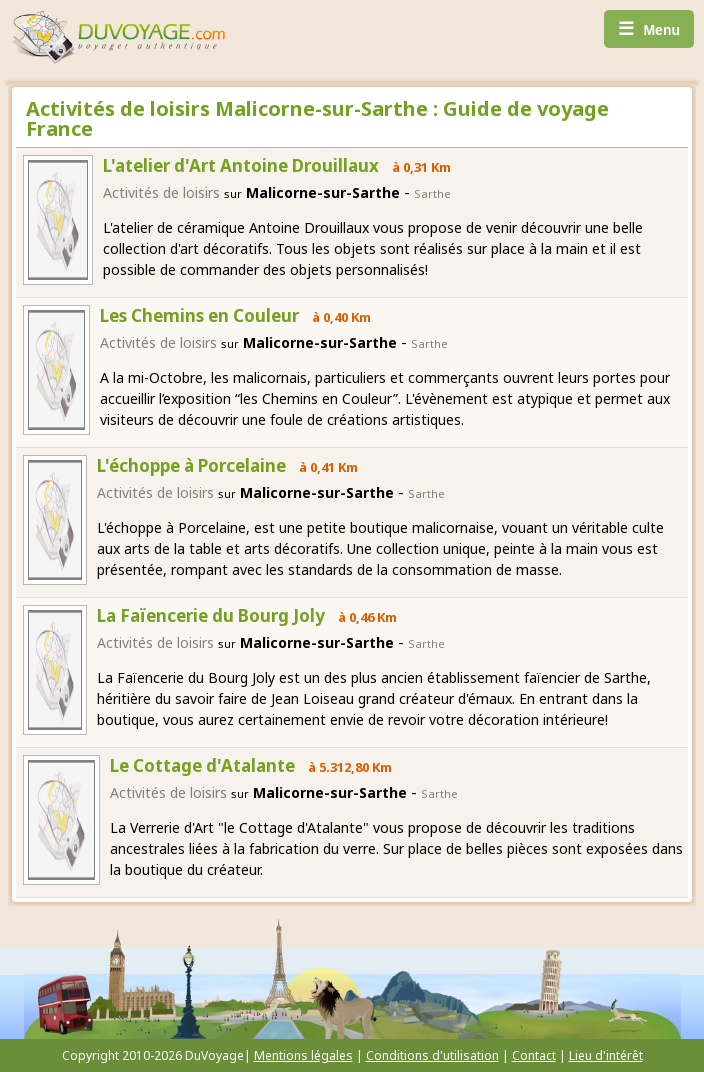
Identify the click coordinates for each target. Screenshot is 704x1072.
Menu (649, 29)
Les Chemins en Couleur (199, 315)
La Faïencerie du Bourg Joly (211, 615)
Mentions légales (303, 1055)
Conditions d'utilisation (432, 1055)
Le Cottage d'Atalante (202, 765)
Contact (534, 1055)
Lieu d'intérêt (606, 1055)
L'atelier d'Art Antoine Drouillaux (241, 165)
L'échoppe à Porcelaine (191, 465)
